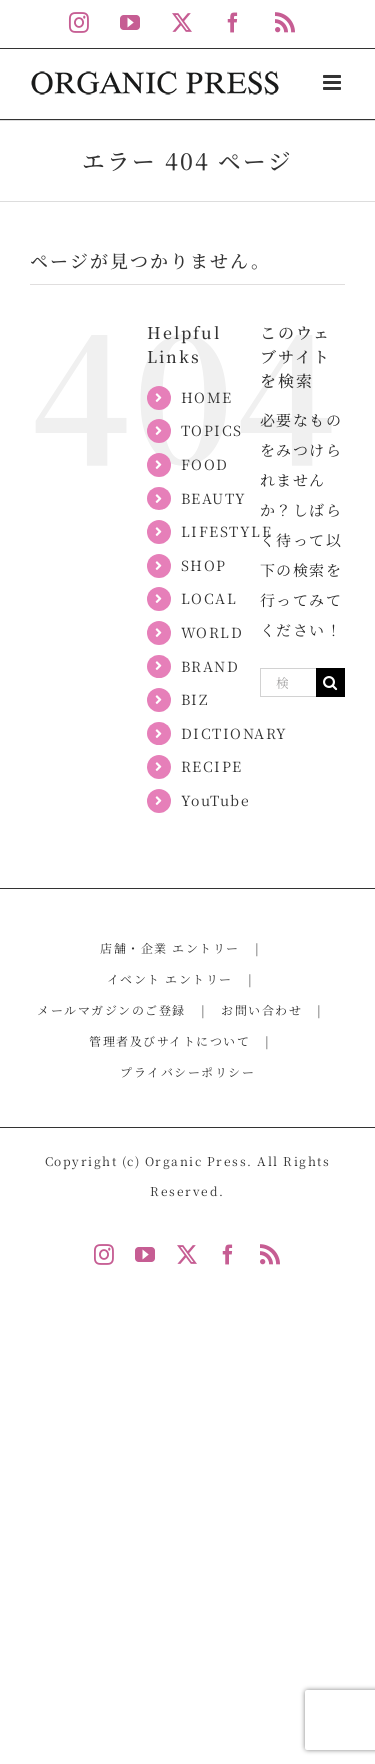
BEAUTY (214, 498)
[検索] (330, 682)
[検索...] (288, 682)
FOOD (205, 464)
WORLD (212, 632)
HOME (207, 397)
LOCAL (209, 598)
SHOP (204, 565)
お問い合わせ (261, 1009)
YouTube (216, 800)
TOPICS (212, 430)
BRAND (210, 666)
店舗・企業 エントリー (170, 947)
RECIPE (212, 766)
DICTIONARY (234, 733)
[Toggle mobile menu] (334, 82)
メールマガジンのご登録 (111, 1009)
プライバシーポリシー (187, 1071)
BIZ (195, 699)
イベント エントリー (170, 978)
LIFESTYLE (227, 531)
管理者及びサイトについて (169, 1040)
